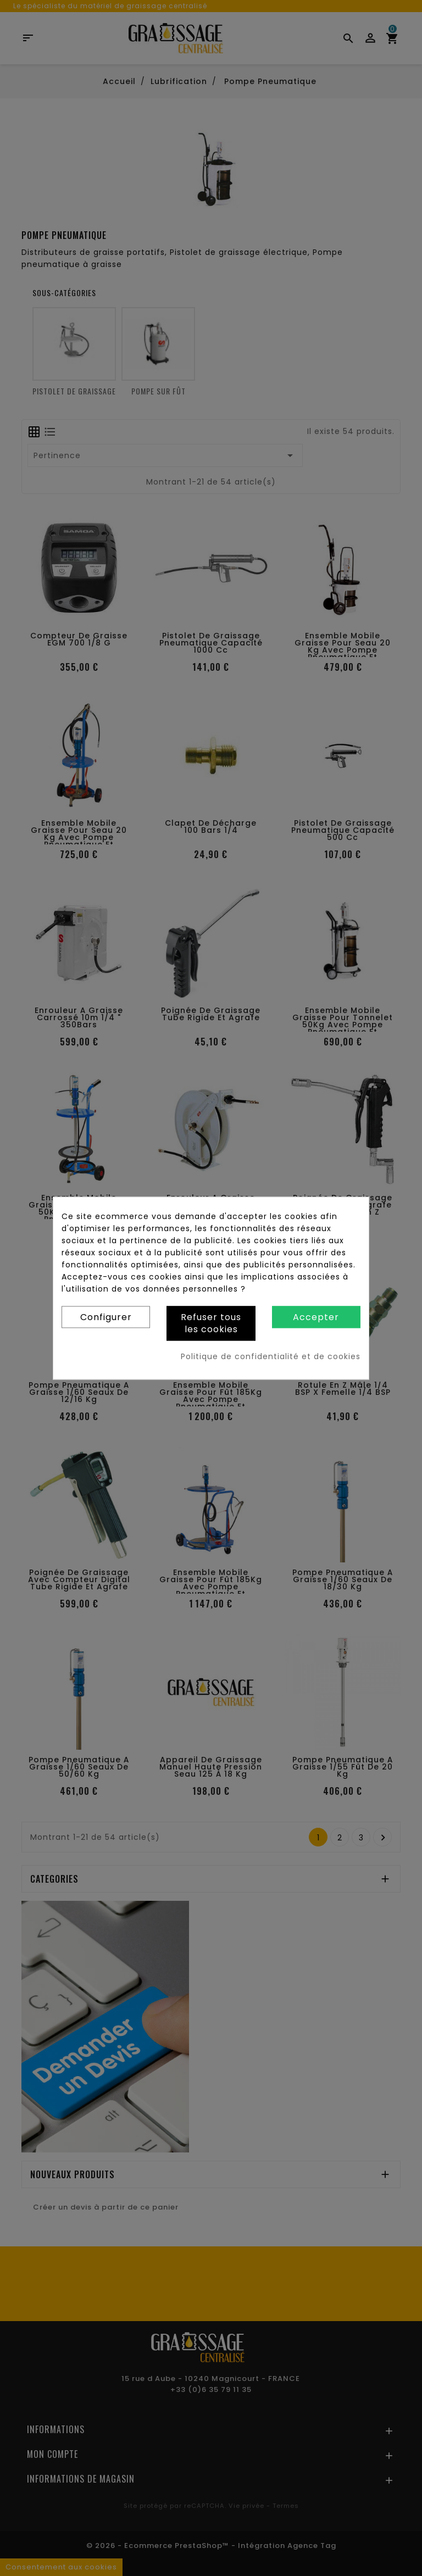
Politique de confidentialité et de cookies (270, 1356)
